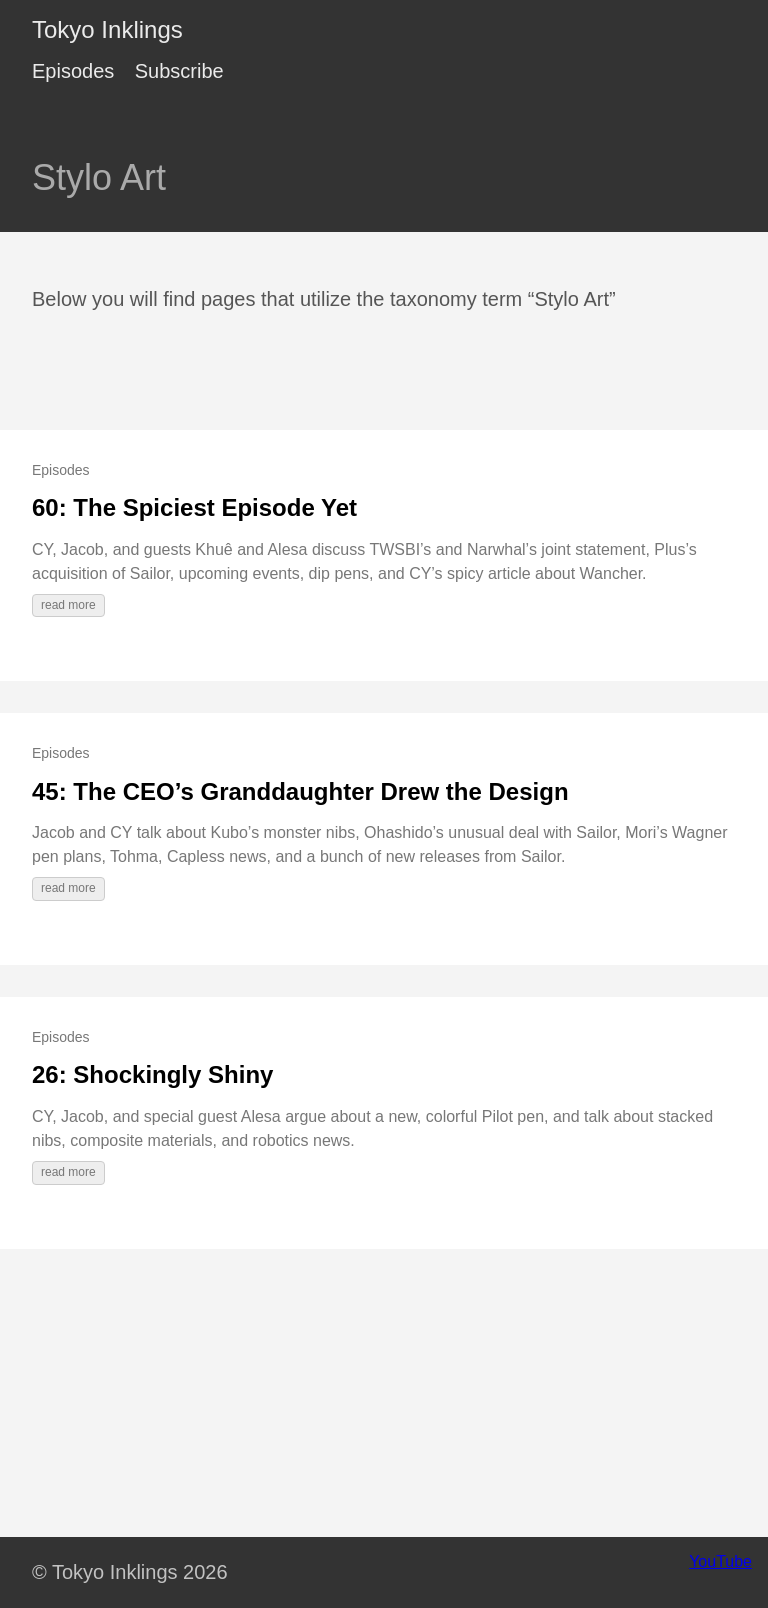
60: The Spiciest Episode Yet (194, 507)
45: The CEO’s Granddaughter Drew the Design (300, 791)
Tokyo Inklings (107, 29)
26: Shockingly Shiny (152, 1074)
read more (68, 605)
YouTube (720, 1561)
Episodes (73, 71)
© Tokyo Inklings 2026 (130, 1572)
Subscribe (179, 71)
